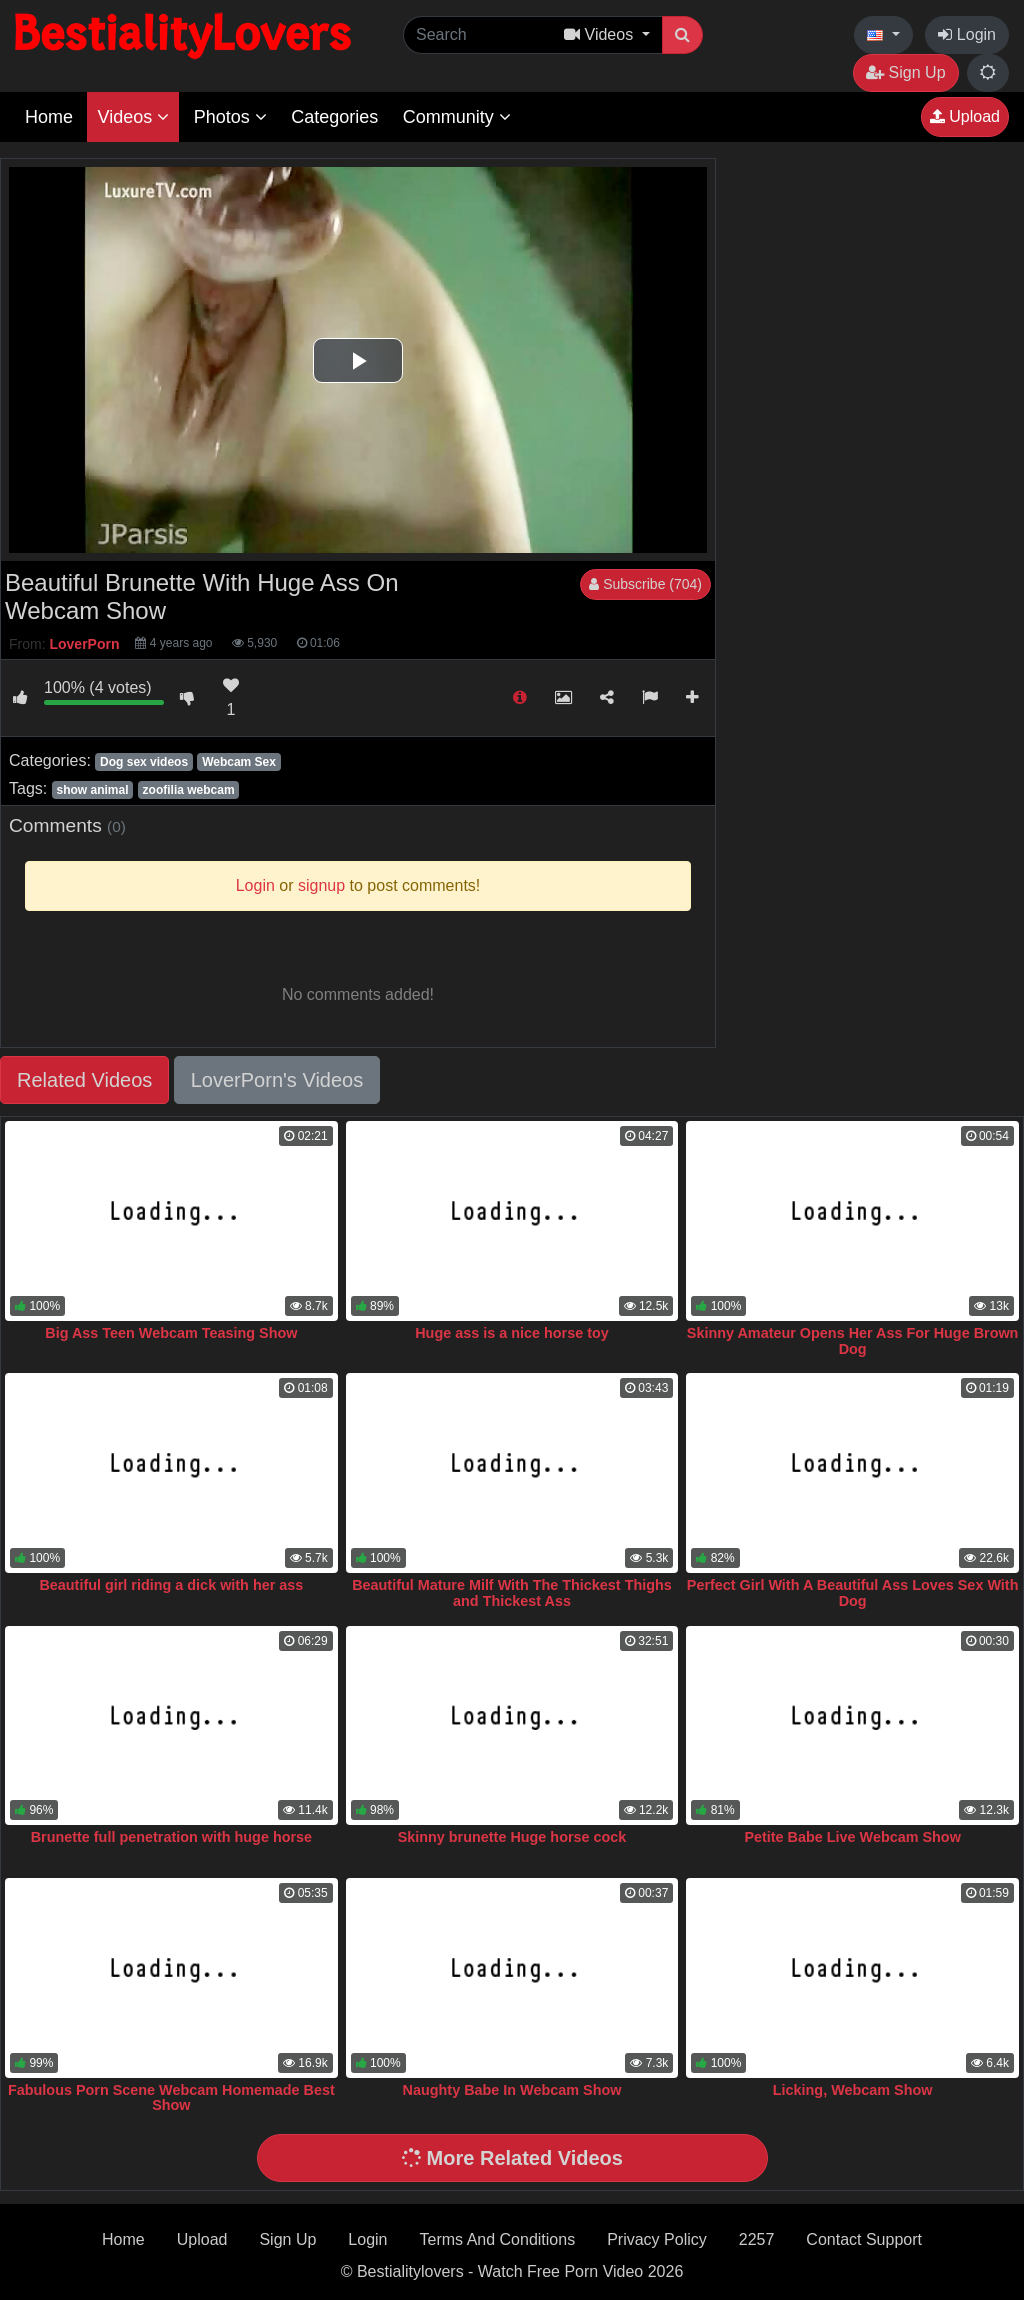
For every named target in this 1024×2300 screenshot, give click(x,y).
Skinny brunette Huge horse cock (512, 1837)
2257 (757, 2239)
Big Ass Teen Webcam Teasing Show (171, 1333)
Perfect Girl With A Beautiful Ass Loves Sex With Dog (853, 1593)
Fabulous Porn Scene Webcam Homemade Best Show (171, 2098)
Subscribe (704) (645, 584)
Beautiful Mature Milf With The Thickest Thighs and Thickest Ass (512, 1593)
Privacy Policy (657, 2239)
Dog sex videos (144, 762)
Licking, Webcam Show (853, 2090)
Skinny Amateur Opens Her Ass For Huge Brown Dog (853, 1341)
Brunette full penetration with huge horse (171, 1837)
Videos (133, 117)
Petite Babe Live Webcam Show (852, 1837)
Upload (965, 116)
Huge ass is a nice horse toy (512, 1333)
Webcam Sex (239, 762)
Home (49, 117)
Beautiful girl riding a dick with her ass (171, 1585)
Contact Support (864, 2239)
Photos (230, 117)
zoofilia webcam (189, 790)
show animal (92, 790)
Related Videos (84, 1080)
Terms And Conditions (498, 2239)
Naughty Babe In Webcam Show (512, 2090)
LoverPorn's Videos (277, 1080)
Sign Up (905, 72)
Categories (334, 117)
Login (967, 34)
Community (457, 117)
